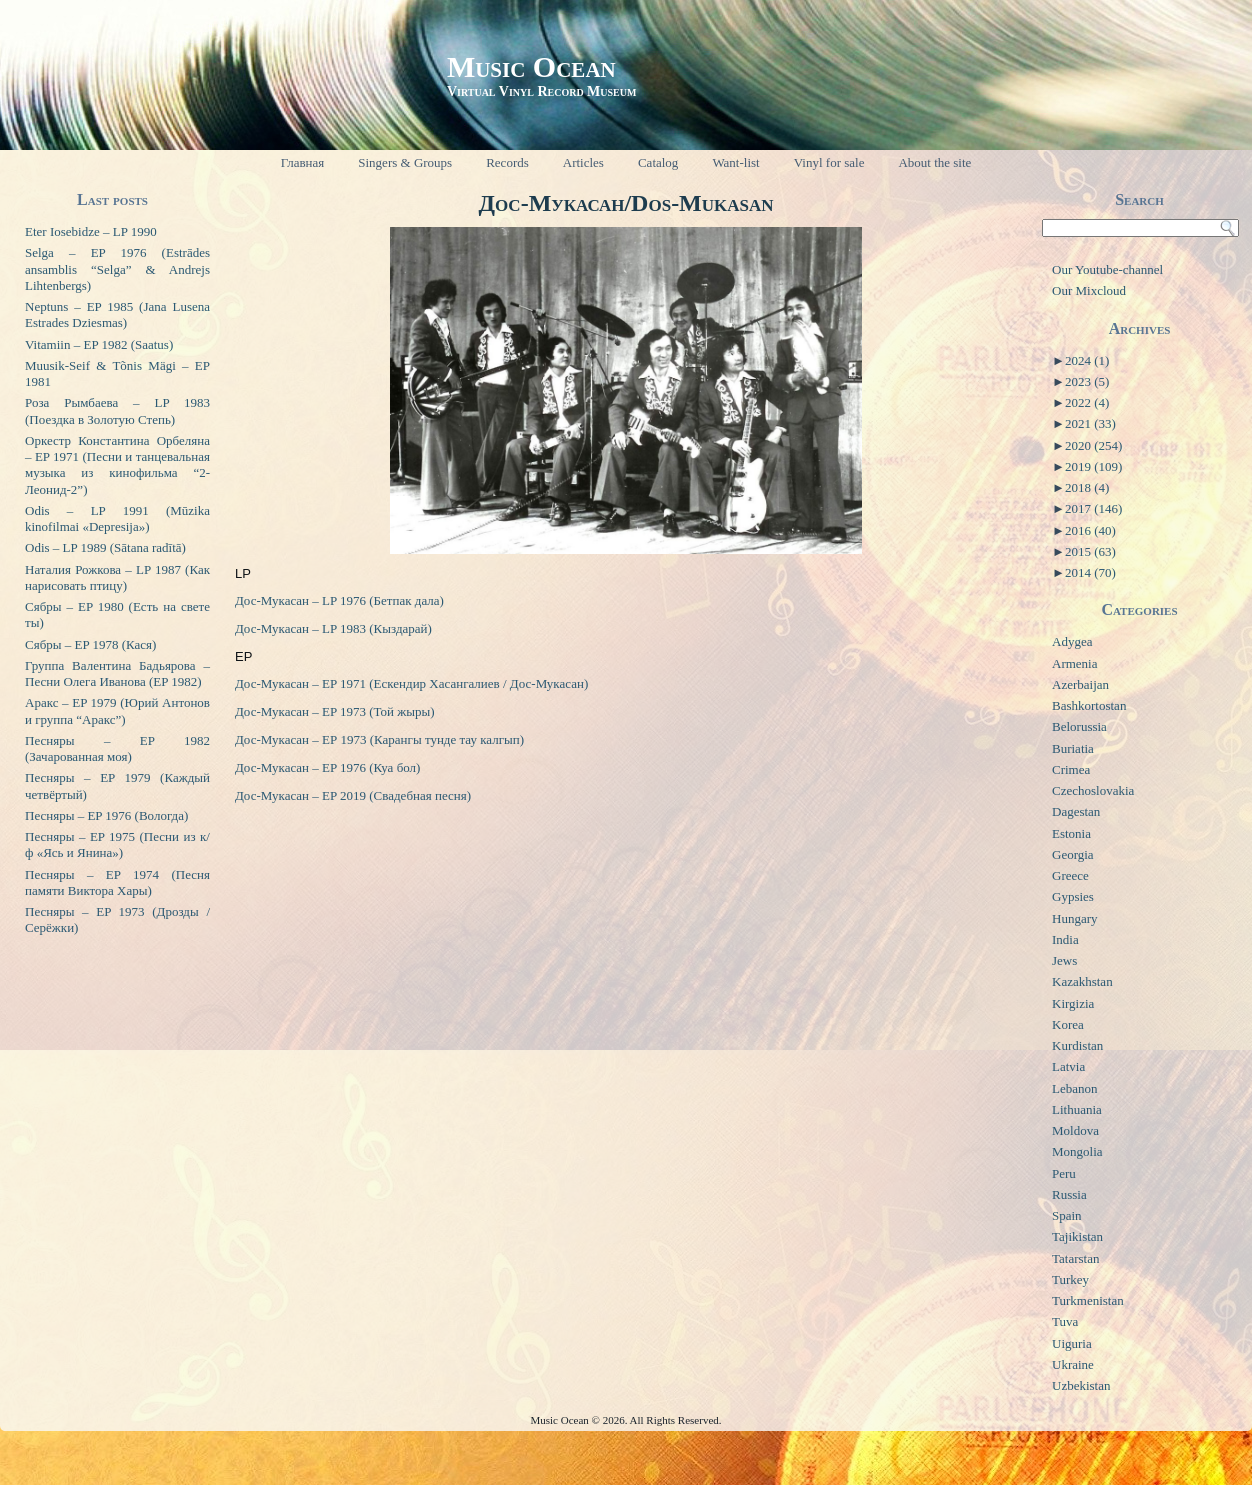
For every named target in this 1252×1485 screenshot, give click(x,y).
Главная (303, 162)
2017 (1093, 508)
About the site (934, 162)
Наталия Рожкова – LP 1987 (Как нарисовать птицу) (117, 577)
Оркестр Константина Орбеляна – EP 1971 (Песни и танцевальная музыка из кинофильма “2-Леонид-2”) (117, 465)
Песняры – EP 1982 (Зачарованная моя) (117, 748)
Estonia (1071, 833)
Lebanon (1074, 1088)
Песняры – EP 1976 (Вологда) (106, 815)
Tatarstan (1075, 1258)
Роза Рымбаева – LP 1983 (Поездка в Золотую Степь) (117, 410)
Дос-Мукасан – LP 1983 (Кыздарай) (333, 628)
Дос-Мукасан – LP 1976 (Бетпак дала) (339, 600)
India (1065, 939)
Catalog (658, 162)
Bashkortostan (1089, 705)
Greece (1070, 875)
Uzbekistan (1081, 1385)
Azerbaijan (1080, 684)
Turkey (1070, 1279)
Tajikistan (1077, 1236)
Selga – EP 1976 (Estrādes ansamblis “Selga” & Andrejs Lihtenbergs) (117, 269)
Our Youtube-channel (1107, 269)
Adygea (1072, 641)
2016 (1090, 530)
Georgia (1073, 854)
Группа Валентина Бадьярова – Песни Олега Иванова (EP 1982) (117, 673)
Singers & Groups (405, 162)
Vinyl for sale (829, 162)
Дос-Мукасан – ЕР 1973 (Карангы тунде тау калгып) (379, 739)
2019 (1093, 466)
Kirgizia (1073, 1003)
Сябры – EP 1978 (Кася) (90, 644)
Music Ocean (531, 66)
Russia (1069, 1194)
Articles (583, 162)
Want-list (735, 162)
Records (507, 162)
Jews (1064, 960)
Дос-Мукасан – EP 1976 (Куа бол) (327, 767)
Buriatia (1073, 748)
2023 (1087, 381)
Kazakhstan (1082, 981)
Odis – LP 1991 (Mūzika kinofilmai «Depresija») (117, 518)
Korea (1068, 1024)
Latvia (1068, 1066)
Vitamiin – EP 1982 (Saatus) (99, 344)
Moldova (1075, 1130)
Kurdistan (1077, 1045)
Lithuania (1077, 1109)
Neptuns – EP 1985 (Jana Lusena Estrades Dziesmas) (117, 314)
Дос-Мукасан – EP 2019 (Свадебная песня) (353, 795)
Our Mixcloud (1089, 290)
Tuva (1065, 1321)
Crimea (1071, 769)
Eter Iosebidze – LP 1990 (91, 231)
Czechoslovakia (1093, 790)
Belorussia (1079, 726)
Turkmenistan (1088, 1300)
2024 (1087, 360)
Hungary (1075, 918)
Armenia (1074, 663)
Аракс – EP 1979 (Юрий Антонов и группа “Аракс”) (117, 710)
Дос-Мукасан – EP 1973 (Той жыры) (335, 711)
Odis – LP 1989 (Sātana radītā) (105, 547)
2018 (1087, 487)
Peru (1064, 1173)
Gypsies (1073, 896)
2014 (1090, 572)
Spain (1067, 1215)
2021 (1090, 423)
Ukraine (1073, 1364)
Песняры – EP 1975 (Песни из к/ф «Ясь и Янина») (117, 844)
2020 (1093, 445)
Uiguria (1072, 1343)
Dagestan (1076, 811)
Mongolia (1077, 1151)
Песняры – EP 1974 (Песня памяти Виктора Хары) (117, 882)
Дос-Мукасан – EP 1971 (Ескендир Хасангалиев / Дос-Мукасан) (411, 683)
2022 (1087, 402)
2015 (1090, 551)
